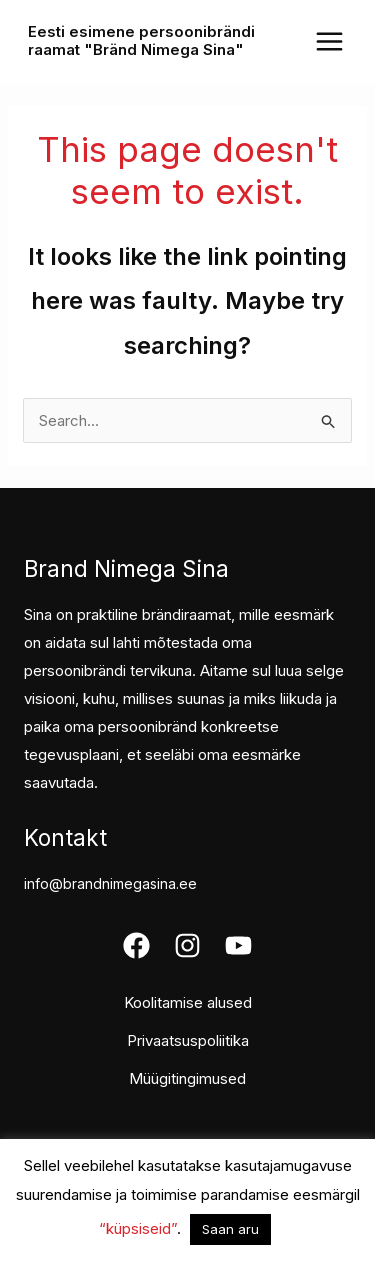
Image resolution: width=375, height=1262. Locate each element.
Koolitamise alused (188, 1002)
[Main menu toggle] (329, 41)
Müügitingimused (187, 1078)
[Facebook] (136, 945)
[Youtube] (238, 945)
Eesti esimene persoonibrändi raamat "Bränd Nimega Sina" (141, 40)
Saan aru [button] (230, 1229)
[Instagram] (187, 945)
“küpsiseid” (138, 1228)
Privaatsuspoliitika (188, 1040)
